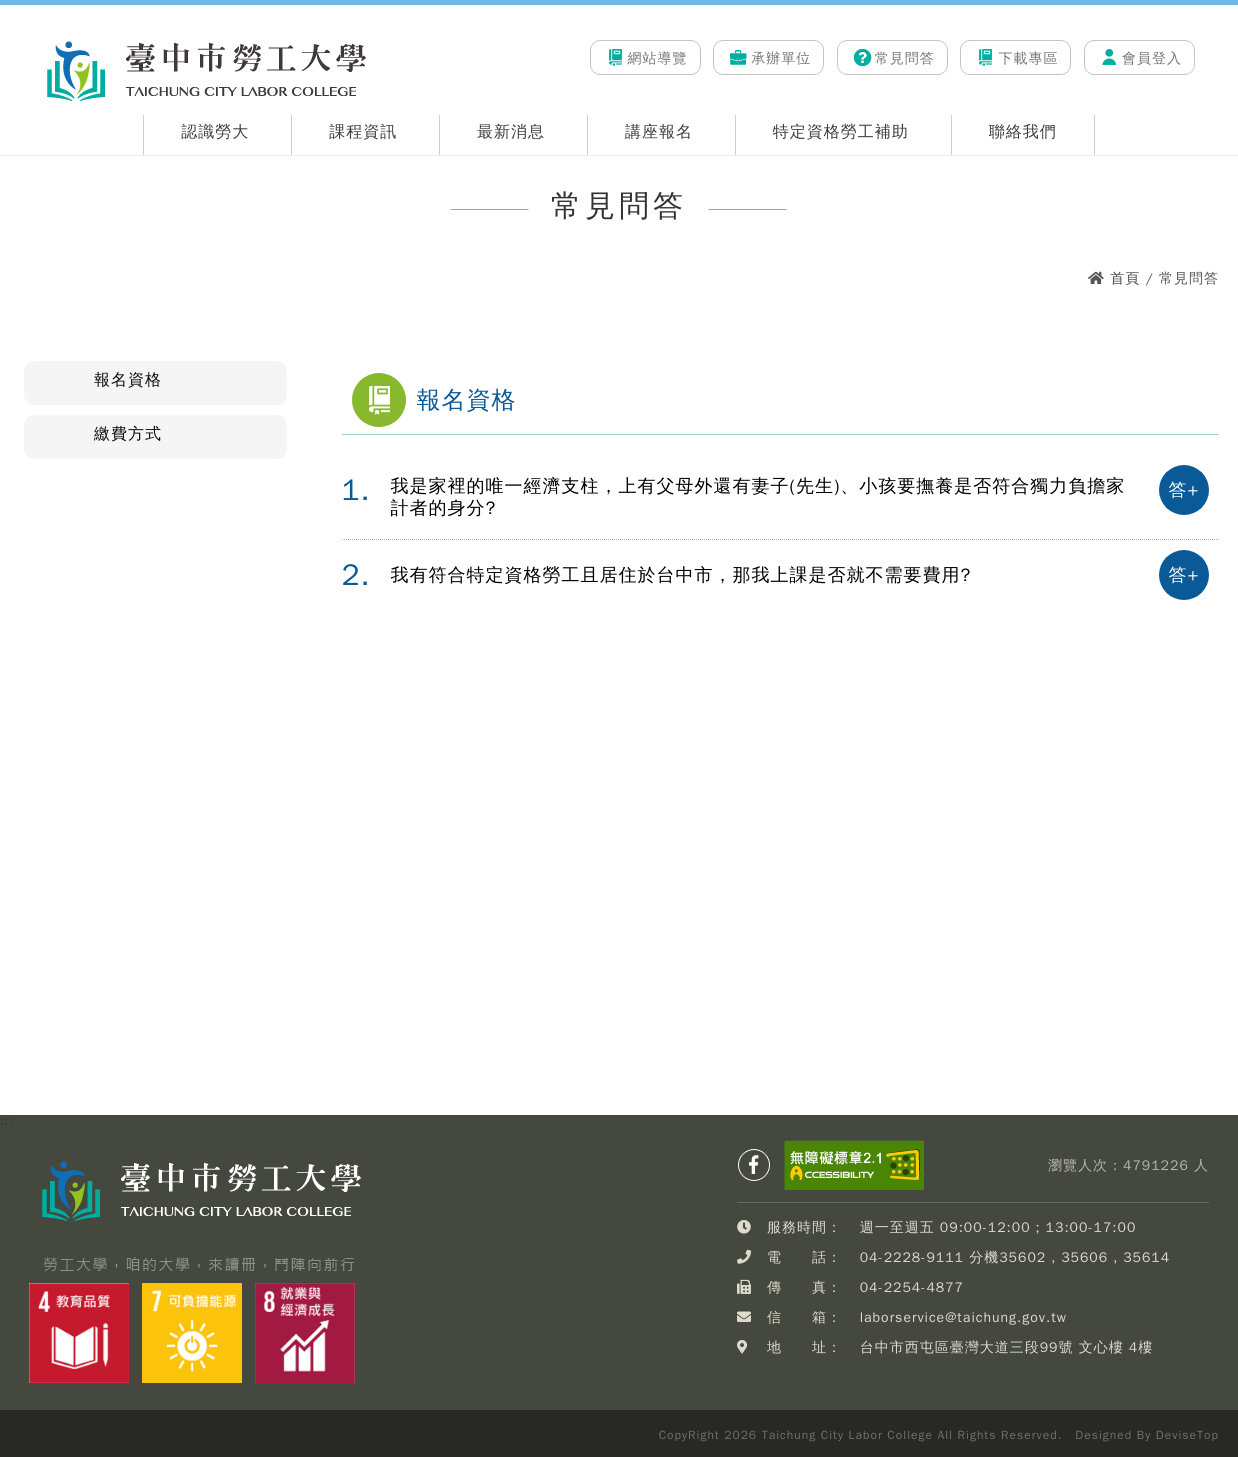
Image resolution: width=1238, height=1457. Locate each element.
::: (26, 31)
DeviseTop (1187, 1435)
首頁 (1125, 278)
